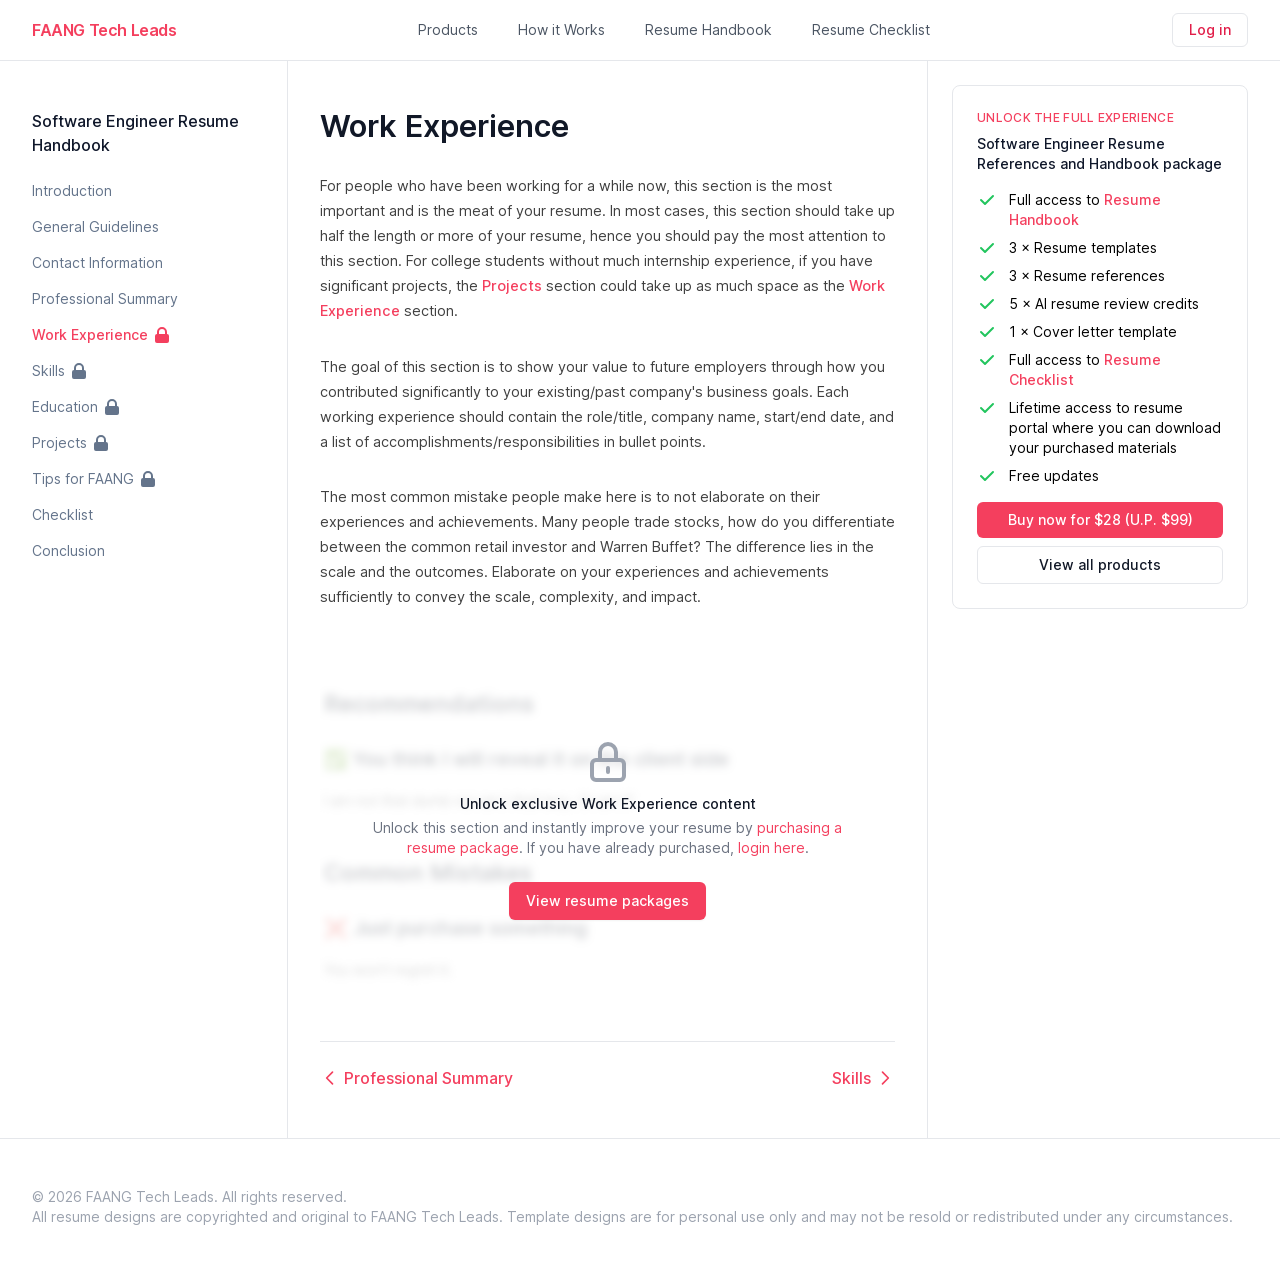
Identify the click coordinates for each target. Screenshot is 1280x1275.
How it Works (561, 29)
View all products (1100, 564)
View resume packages (607, 900)
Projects (512, 285)
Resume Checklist (871, 29)
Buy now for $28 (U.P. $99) (1100, 519)
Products (448, 29)
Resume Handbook (708, 29)
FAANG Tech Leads (104, 30)
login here (771, 847)
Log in (1210, 29)
